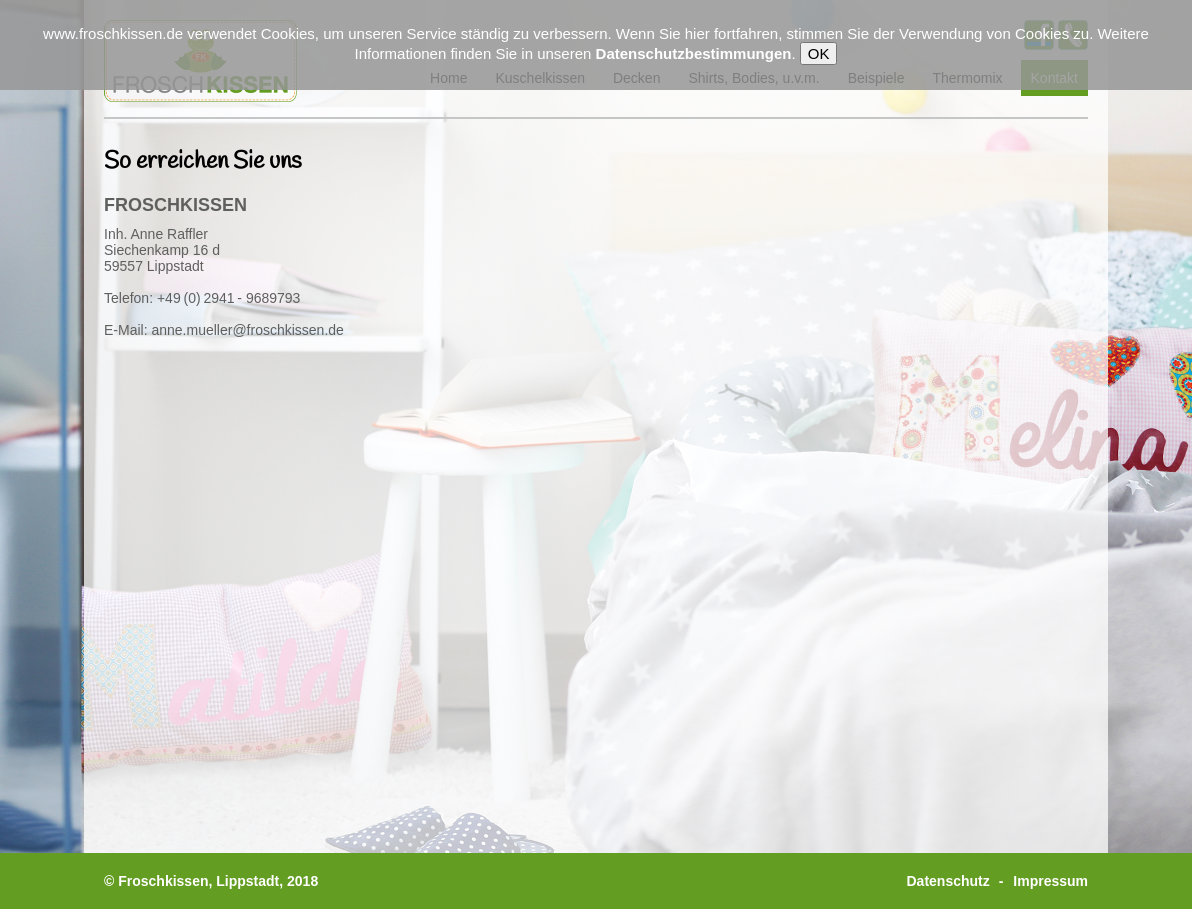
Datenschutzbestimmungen (694, 53)
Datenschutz (948, 881)
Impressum (1050, 881)
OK (819, 53)
